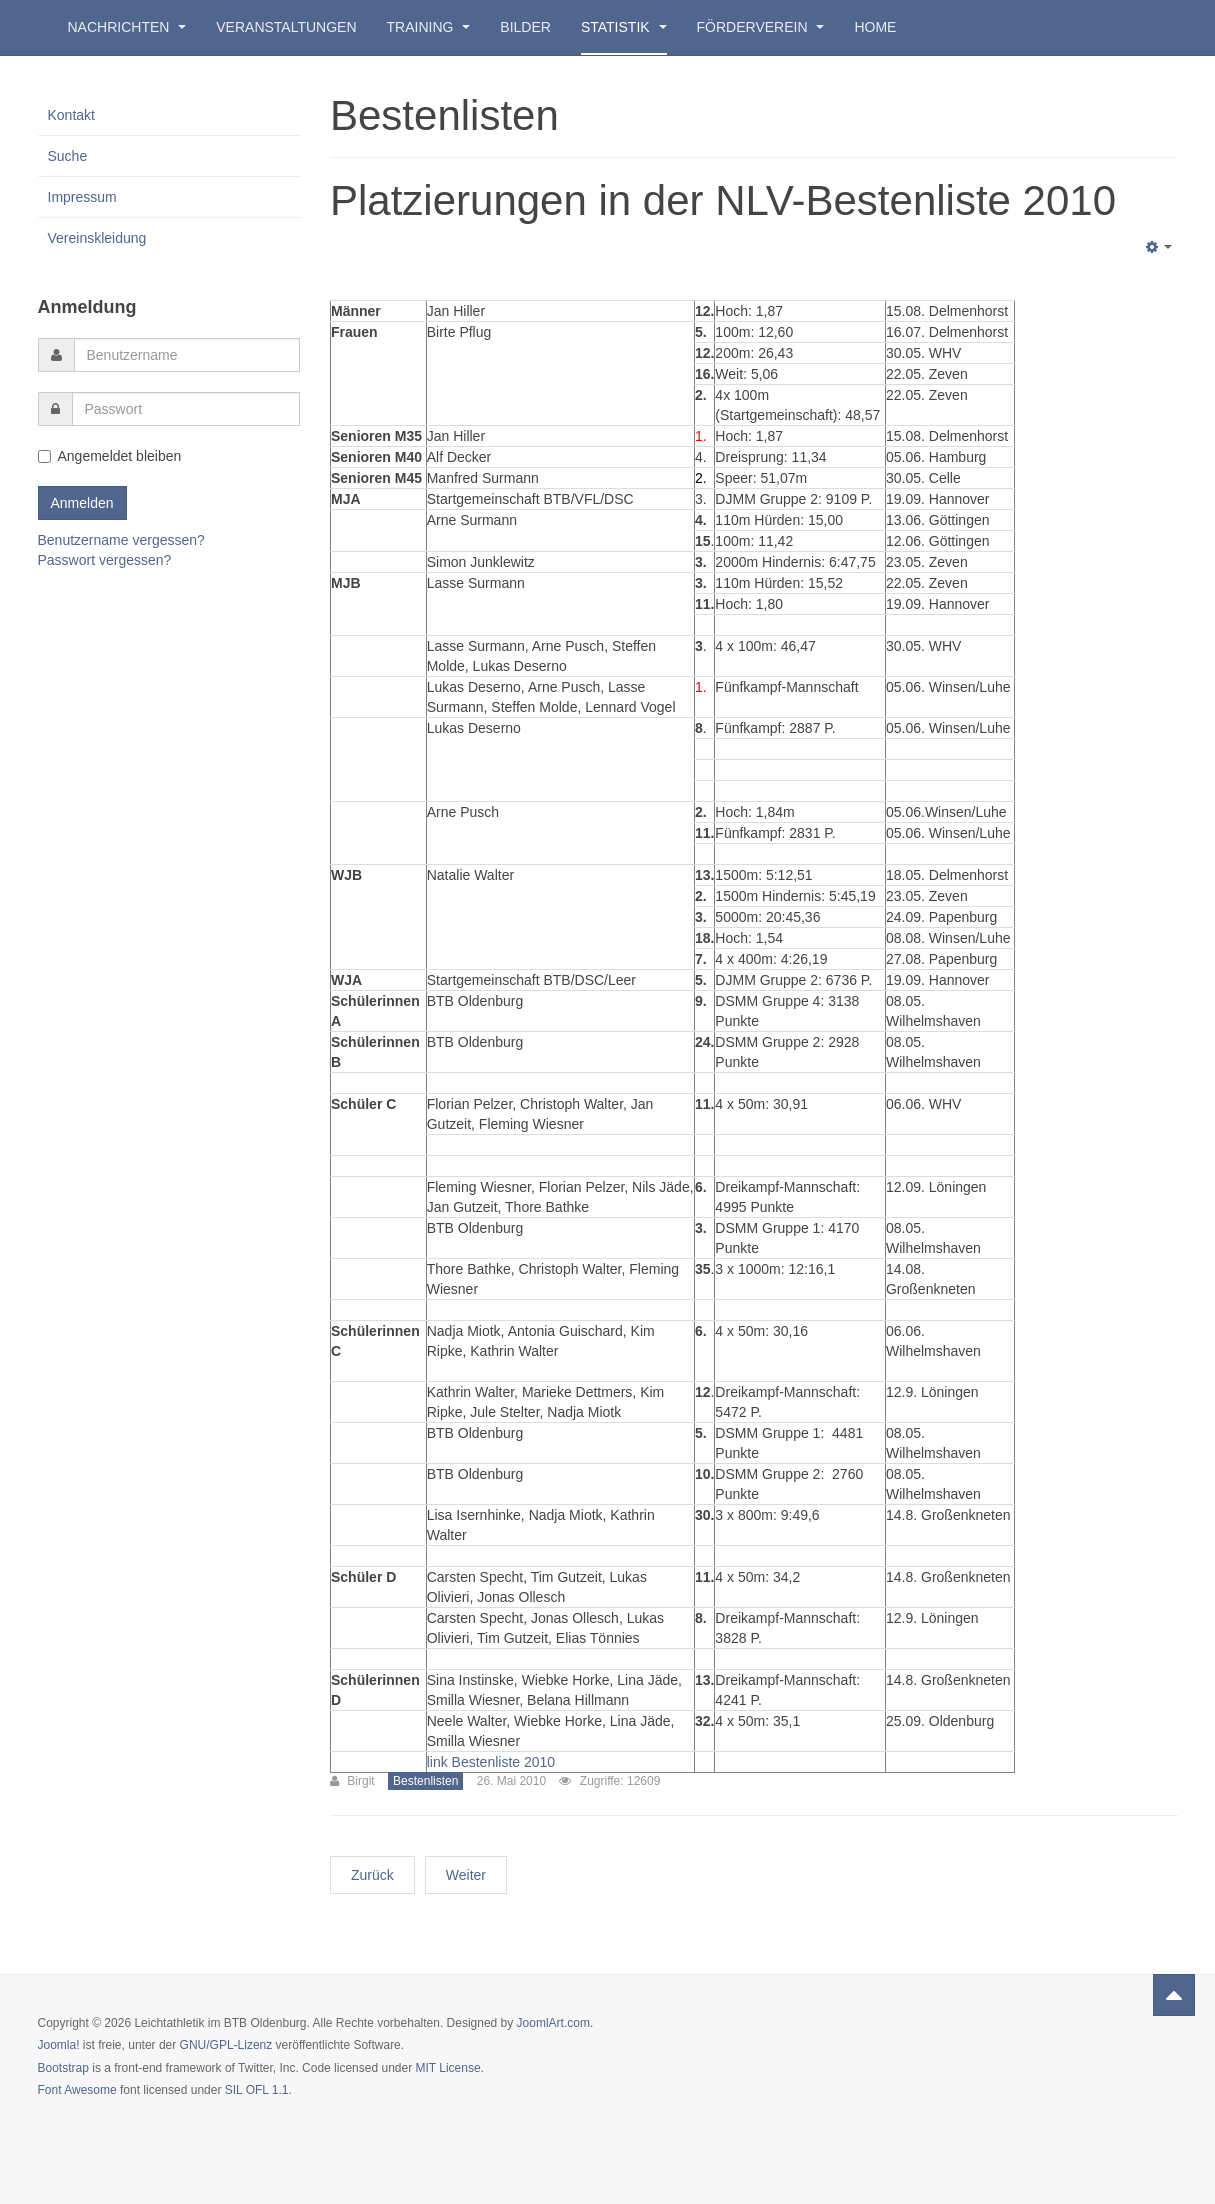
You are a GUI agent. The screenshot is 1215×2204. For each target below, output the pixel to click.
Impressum (82, 197)
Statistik (624, 27)
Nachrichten (127, 27)
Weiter (466, 1875)
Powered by (1087, 2040)
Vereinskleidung (97, 238)
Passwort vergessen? (105, 560)
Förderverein (761, 27)
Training (429, 27)
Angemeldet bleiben (110, 456)
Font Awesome (77, 2090)
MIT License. (449, 2068)
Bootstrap (63, 2068)
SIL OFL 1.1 (257, 2090)
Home (875, 27)
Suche (68, 156)
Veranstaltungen (286, 27)
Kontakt (71, 115)
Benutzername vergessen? (121, 540)
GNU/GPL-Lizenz (226, 2045)
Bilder (525, 27)
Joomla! (59, 2045)
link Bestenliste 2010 (491, 1762)
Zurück (372, 1875)
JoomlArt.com (553, 2023)
